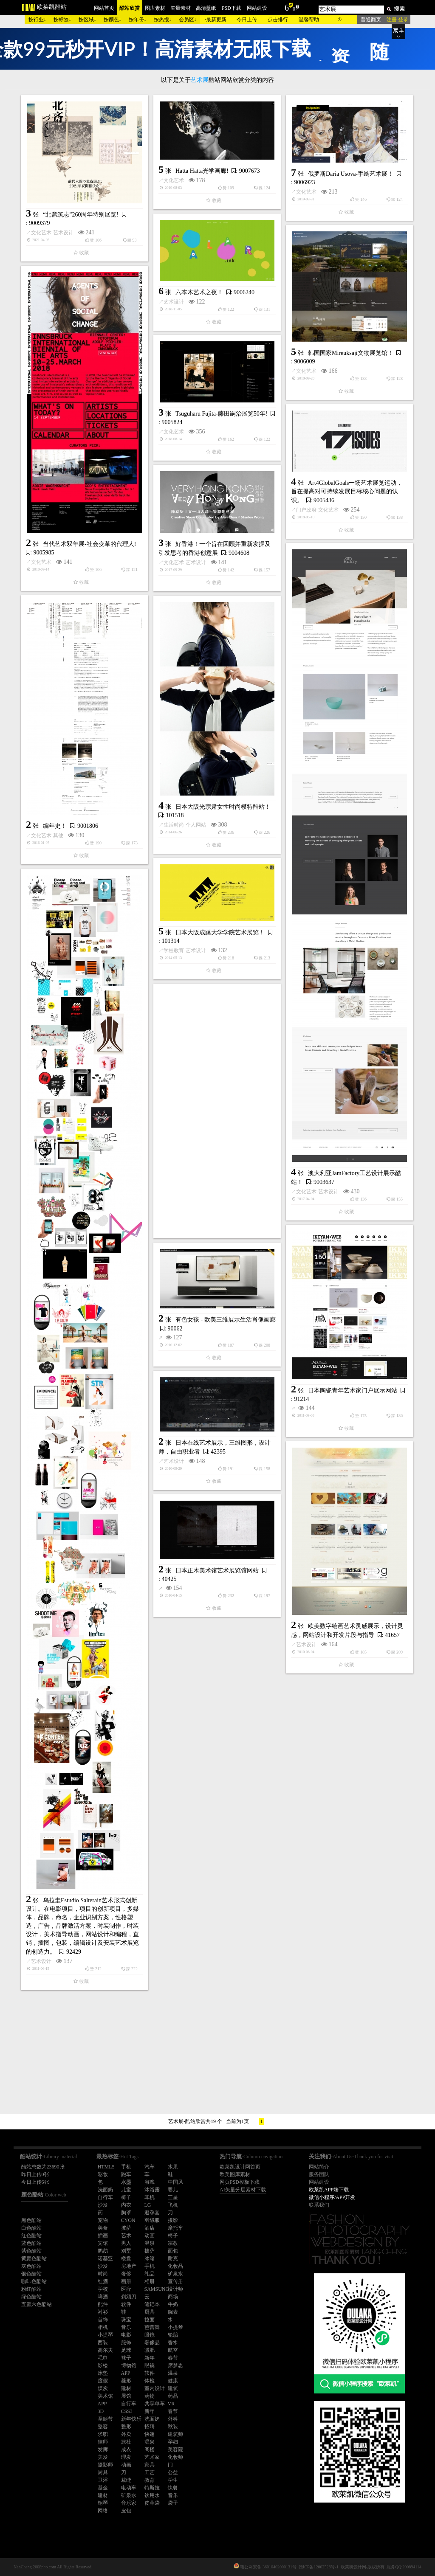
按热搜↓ (163, 19)
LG (147, 2205)
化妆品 (175, 2266)
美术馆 (105, 2396)
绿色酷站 (31, 2297)
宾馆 (103, 2243)
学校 (103, 2289)
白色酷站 (31, 2228)
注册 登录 (397, 19)
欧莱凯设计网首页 (240, 2167)
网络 (103, 2511)
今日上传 (247, 19)
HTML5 (106, 2167)
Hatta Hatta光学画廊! (202, 171)
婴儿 (173, 2190)
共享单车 (154, 2404)
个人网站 (196, 825)
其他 (58, 835)
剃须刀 (128, 2297)
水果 (173, 2167)
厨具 (149, 2312)
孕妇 (173, 2442)
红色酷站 (31, 2236)
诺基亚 (105, 2258)
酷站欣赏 (129, 8)
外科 (173, 2419)
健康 (173, 2381)
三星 (173, 2197)
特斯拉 (152, 2488)
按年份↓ (138, 19)
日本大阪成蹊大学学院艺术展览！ (220, 932)
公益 (173, 2472)
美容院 (175, 2449)
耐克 (173, 2258)
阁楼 (149, 2449)
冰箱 (149, 2258)
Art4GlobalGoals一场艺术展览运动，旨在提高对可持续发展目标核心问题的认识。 (346, 491)
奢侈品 (152, 2342)
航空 (173, 2350)
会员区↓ (188, 19)
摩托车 (175, 2228)
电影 (126, 2335)
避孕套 (152, 2213)
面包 (173, 2251)
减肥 (149, 2350)
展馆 (126, 2396)
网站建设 (257, 8)
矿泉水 (175, 2274)
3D (101, 2411)
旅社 (126, 2442)
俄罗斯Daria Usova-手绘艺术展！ (350, 174)
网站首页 (104, 8)
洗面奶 (105, 2190)
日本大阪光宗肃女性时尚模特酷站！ (223, 807)
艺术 (126, 2236)
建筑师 (175, 2434)
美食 (103, 2228)
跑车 (126, 2174)
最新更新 (216, 19)
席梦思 (175, 2365)
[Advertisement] (217, 1111)
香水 (173, 2342)
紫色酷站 (31, 2251)
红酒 (103, 2281)
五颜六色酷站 (36, 2304)
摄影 (173, 2220)
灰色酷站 (31, 2266)
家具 (149, 2465)
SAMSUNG (156, 2289)
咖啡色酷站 (34, 2281)
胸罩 (126, 2213)
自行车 (105, 2197)
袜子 (126, 2358)
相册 (149, 2281)
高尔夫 (105, 2350)
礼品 (149, 2274)
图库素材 (155, 8)
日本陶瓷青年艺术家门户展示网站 (352, 1390)
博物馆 (128, 2365)
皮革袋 (152, 2503)
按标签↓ (62, 19)
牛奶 (173, 2304)
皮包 (126, 2511)
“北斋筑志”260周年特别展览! (81, 214)
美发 (103, 2457)
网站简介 (319, 2167)
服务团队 (319, 2174)
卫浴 (103, 2480)
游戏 (149, 2182)
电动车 (128, 2488)
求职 (103, 2434)
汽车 (149, 2167)
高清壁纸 (206, 8)
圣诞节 (105, 2419)
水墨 (126, 2182)
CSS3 (127, 2411)
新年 (149, 2358)
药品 (173, 2396)
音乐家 (128, 2503)
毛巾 (103, 2358)
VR (171, 2404)
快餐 (173, 2488)
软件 (126, 2304)
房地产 (128, 2266)
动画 (149, 2236)
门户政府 (306, 510)
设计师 (175, 2289)
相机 (103, 2327)
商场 (173, 2297)
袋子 (173, 2503)
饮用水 (152, 2495)
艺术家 (152, 2457)
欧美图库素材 (235, 2174)
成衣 (126, 2449)
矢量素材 (180, 8)
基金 (103, 2488)
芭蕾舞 (152, 2327)
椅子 (126, 2197)
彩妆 (103, 2174)
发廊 (103, 2449)
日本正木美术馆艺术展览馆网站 (217, 1570)
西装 (103, 2342)
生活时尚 (174, 825)
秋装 (173, 2427)
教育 (149, 2480)
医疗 (126, 2289)
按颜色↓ (112, 19)
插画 (103, 2236)
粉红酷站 (31, 2289)
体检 (149, 2381)
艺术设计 (63, 233)
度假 (103, 2381)
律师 (103, 2442)
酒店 (149, 2228)
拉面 (149, 2320)
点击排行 (278, 19)
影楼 (103, 2365)
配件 (103, 2304)
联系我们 (319, 2205)
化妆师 (175, 2457)
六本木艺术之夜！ (199, 292)
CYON (128, 2220)
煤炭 (103, 2388)
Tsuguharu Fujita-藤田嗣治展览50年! (221, 414)
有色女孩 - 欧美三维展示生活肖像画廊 (225, 1319)
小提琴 (175, 2327)
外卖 (126, 2434)
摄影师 (105, 2465)
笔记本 (152, 2304)
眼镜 (149, 2335)
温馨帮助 (309, 19)
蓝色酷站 (31, 2243)
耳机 (149, 2197)
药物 (149, 2396)
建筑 (173, 2388)
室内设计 (154, 2388)
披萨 (126, 2228)
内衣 (126, 2205)
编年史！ (55, 826)
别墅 (126, 2251)
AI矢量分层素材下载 (243, 2190)
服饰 (126, 2342)
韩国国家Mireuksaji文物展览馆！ (350, 353)
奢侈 (126, 2274)
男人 (126, 2243)
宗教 (173, 2243)
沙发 (103, 2205)
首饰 (103, 2320)
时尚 (103, 2274)
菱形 (126, 2381)
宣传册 (175, 2281)
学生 (173, 2480)
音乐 (126, 2327)
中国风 (175, 2182)
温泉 (149, 2243)
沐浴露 (152, 2190)
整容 (103, 2427)
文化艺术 (41, 233)
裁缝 (126, 2480)
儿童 (126, 2190)
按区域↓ (87, 19)
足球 (126, 2350)
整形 (126, 2427)
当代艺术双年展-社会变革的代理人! (89, 544)
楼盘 (126, 2258)
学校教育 (174, 950)
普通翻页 (371, 19)
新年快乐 (131, 2419)
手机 (126, 2167)
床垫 (103, 2373)
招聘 (149, 2427)
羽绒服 (152, 2220)
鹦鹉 (103, 2251)
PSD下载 (231, 8)
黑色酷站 (31, 2220)
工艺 (149, 2472)
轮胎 (173, 2335)
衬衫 (103, 2312)
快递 (149, 2434)
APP (125, 2373)
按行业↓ (37, 19)
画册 (126, 2281)
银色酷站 (31, 2274)
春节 (173, 2358)
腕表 (173, 2312)
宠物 (103, 2220)
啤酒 (103, 2297)
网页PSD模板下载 (240, 2182)
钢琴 (103, 2503)
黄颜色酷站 (34, 2258)
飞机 (173, 2205)
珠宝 (126, 2320)
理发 (126, 2457)
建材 (126, 2388)
